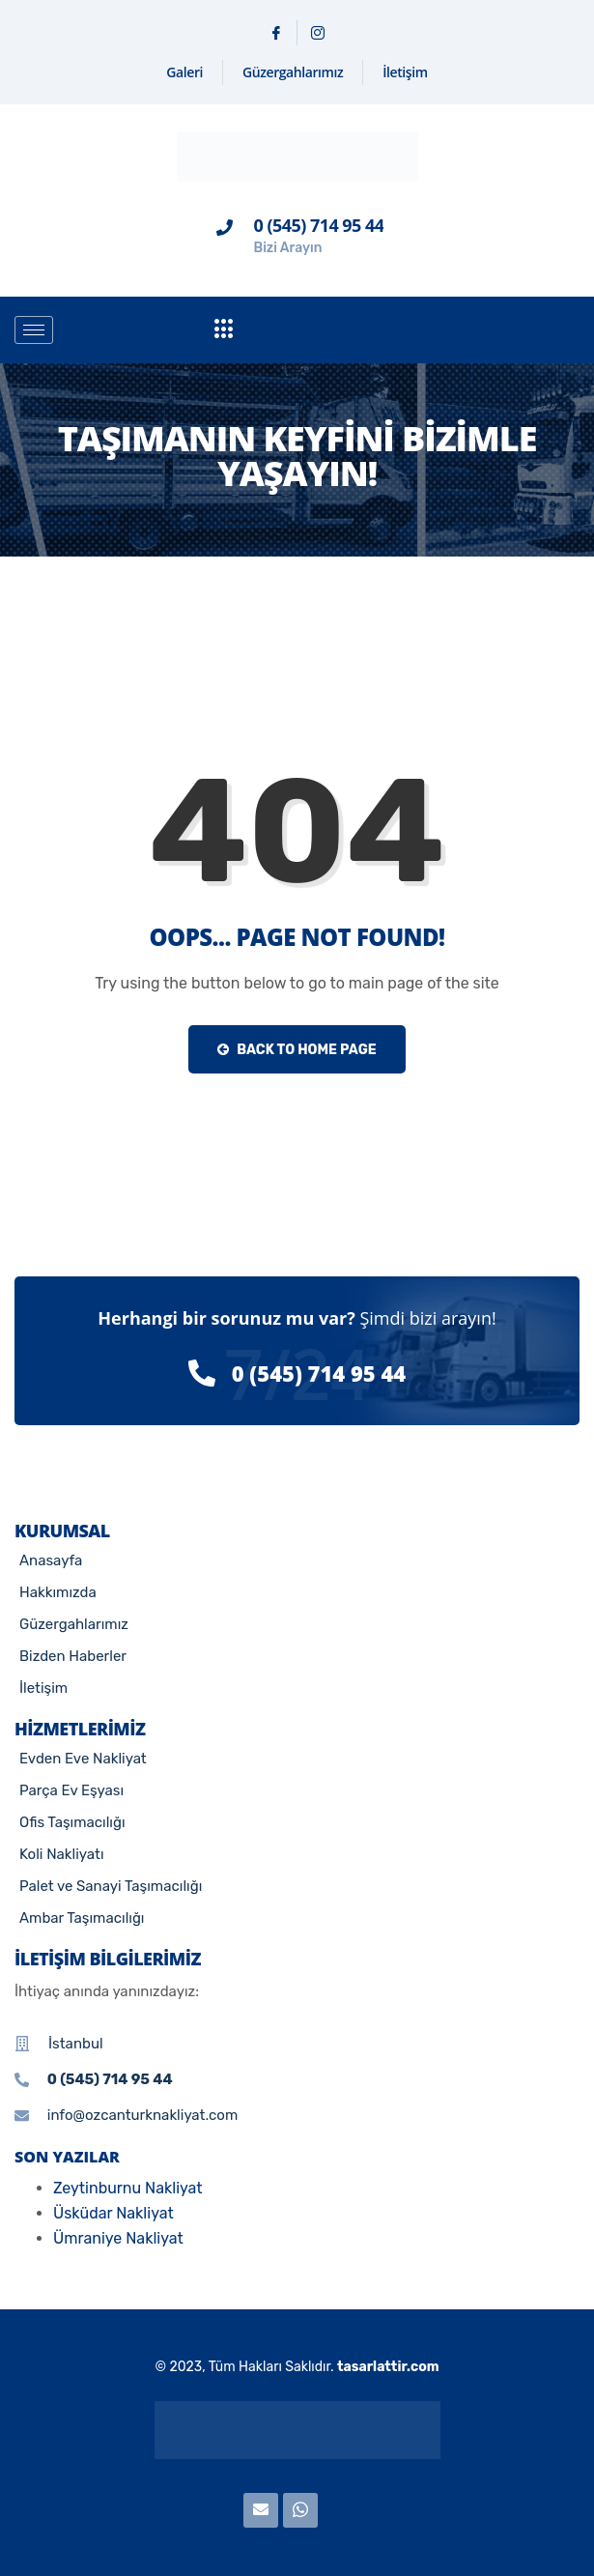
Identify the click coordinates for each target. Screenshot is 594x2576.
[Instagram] (317, 32)
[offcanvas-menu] (224, 330)
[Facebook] (276, 32)
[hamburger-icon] (33, 330)
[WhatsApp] (300, 2510)
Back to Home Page (296, 1050)
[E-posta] (260, 2510)
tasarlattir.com (388, 2367)
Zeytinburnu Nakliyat (128, 2188)
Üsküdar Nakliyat (113, 2213)
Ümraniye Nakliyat (118, 2238)
